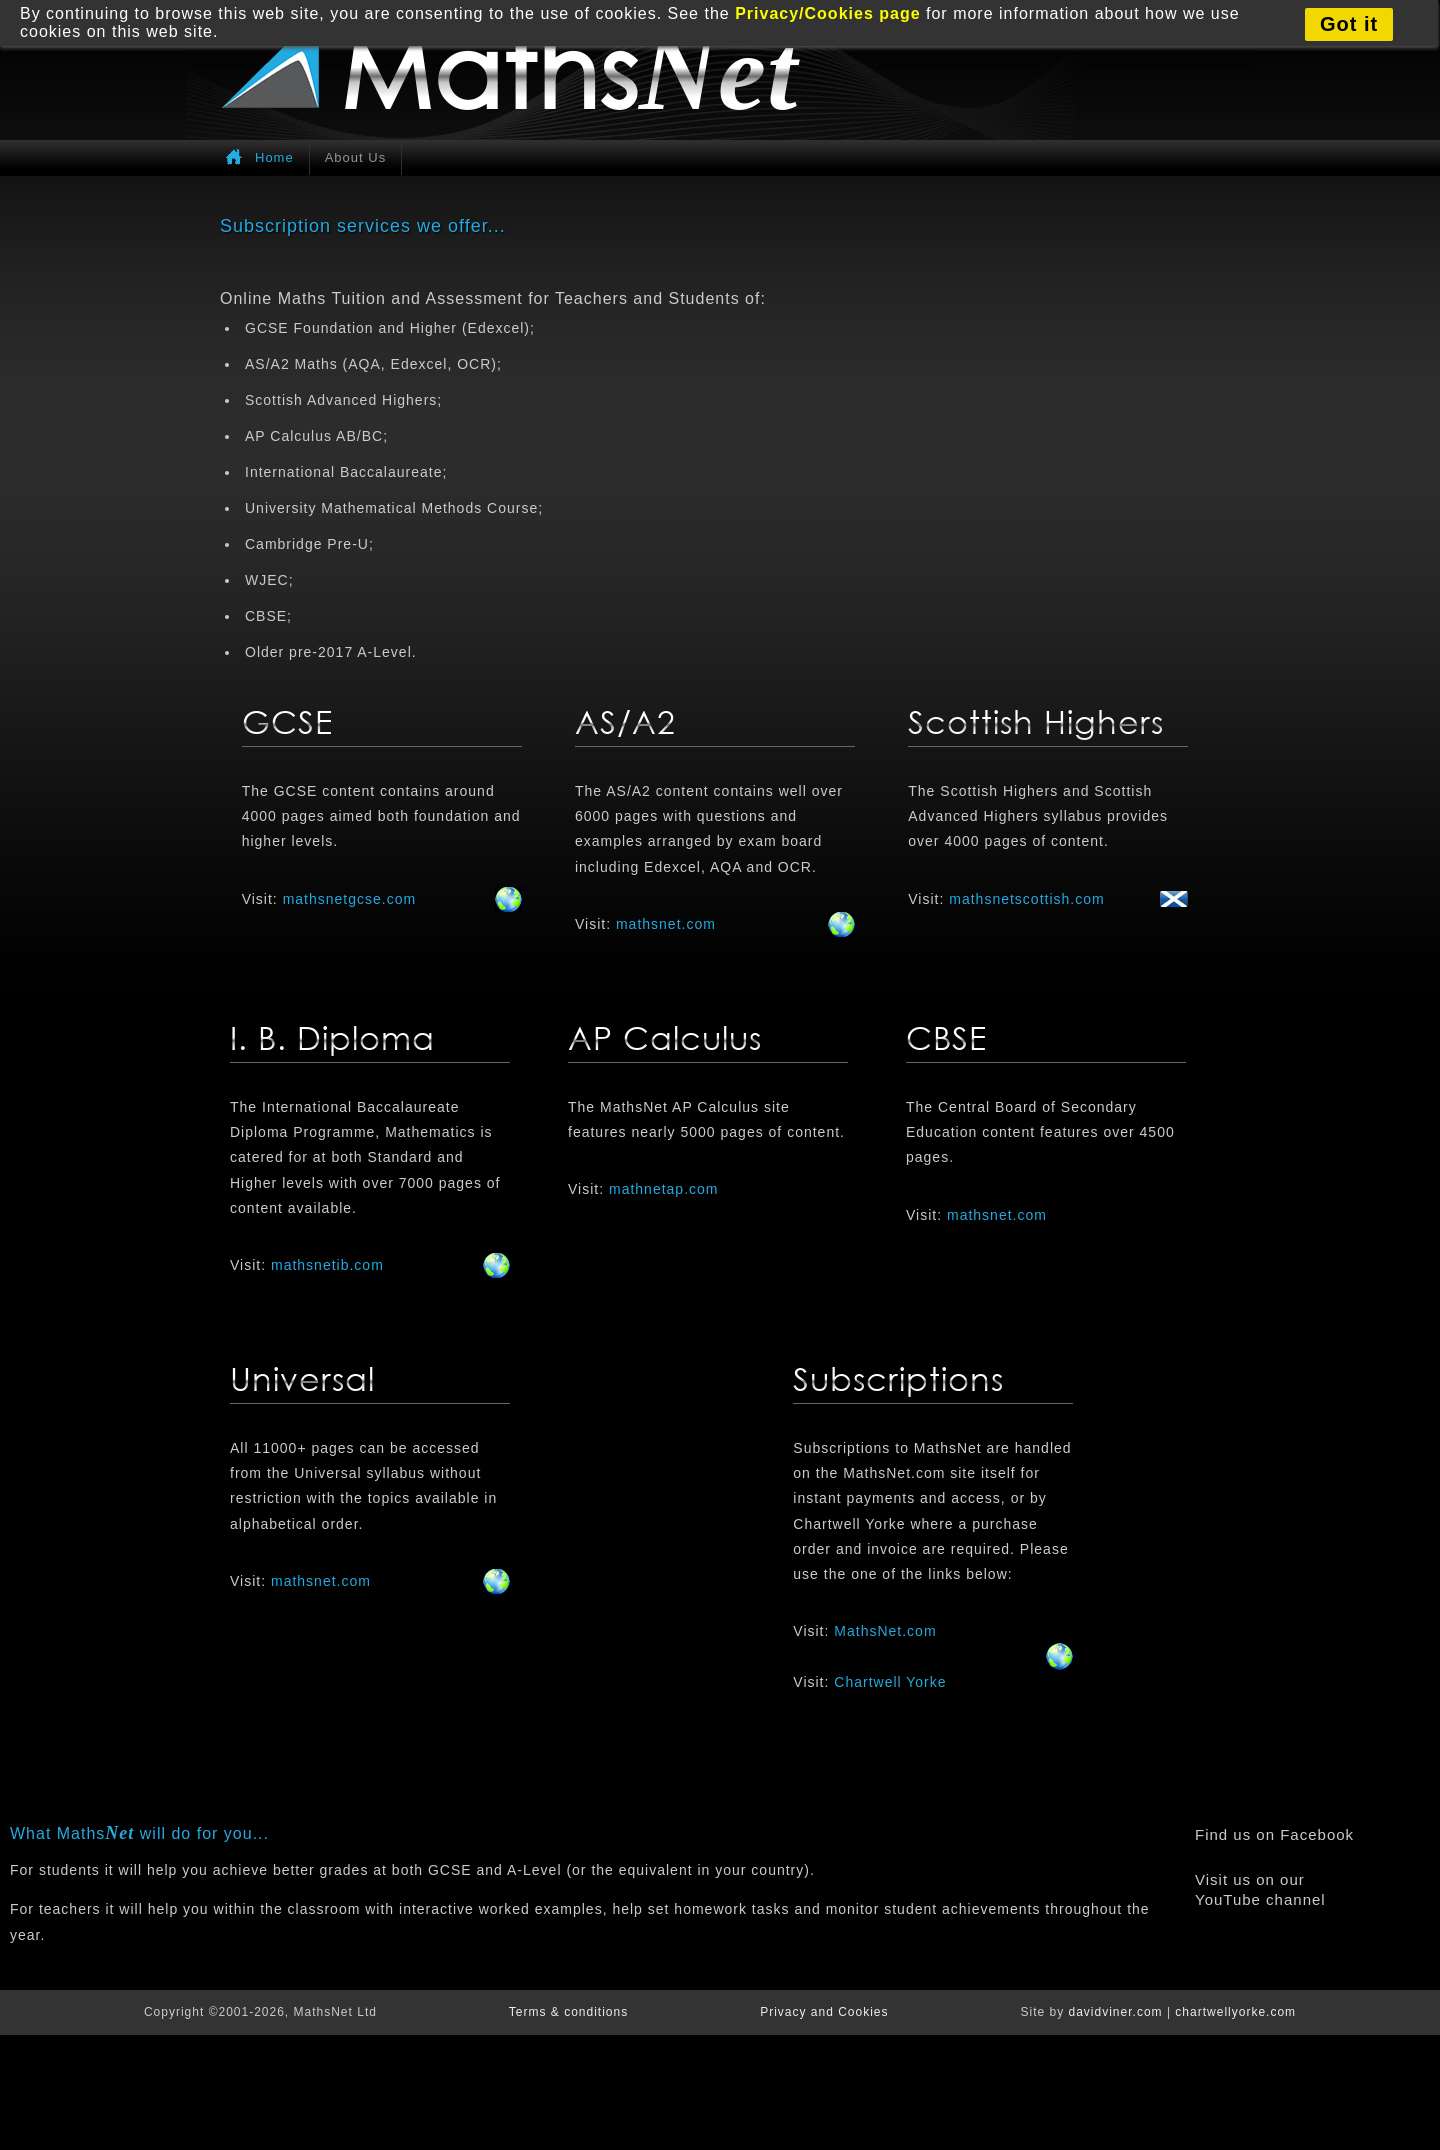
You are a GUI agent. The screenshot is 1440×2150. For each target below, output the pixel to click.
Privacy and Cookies (824, 2012)
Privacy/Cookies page (827, 13)
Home (274, 157)
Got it (1349, 24)
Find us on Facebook (1274, 1834)
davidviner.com (1116, 2012)
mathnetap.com (664, 1189)
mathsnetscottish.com (1026, 899)
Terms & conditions (568, 2012)
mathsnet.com (666, 924)
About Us (355, 157)
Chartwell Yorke (890, 1682)
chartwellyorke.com (1235, 2012)
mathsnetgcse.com (350, 899)
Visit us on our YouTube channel (1260, 1889)
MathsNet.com (885, 1631)
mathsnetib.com (327, 1265)
